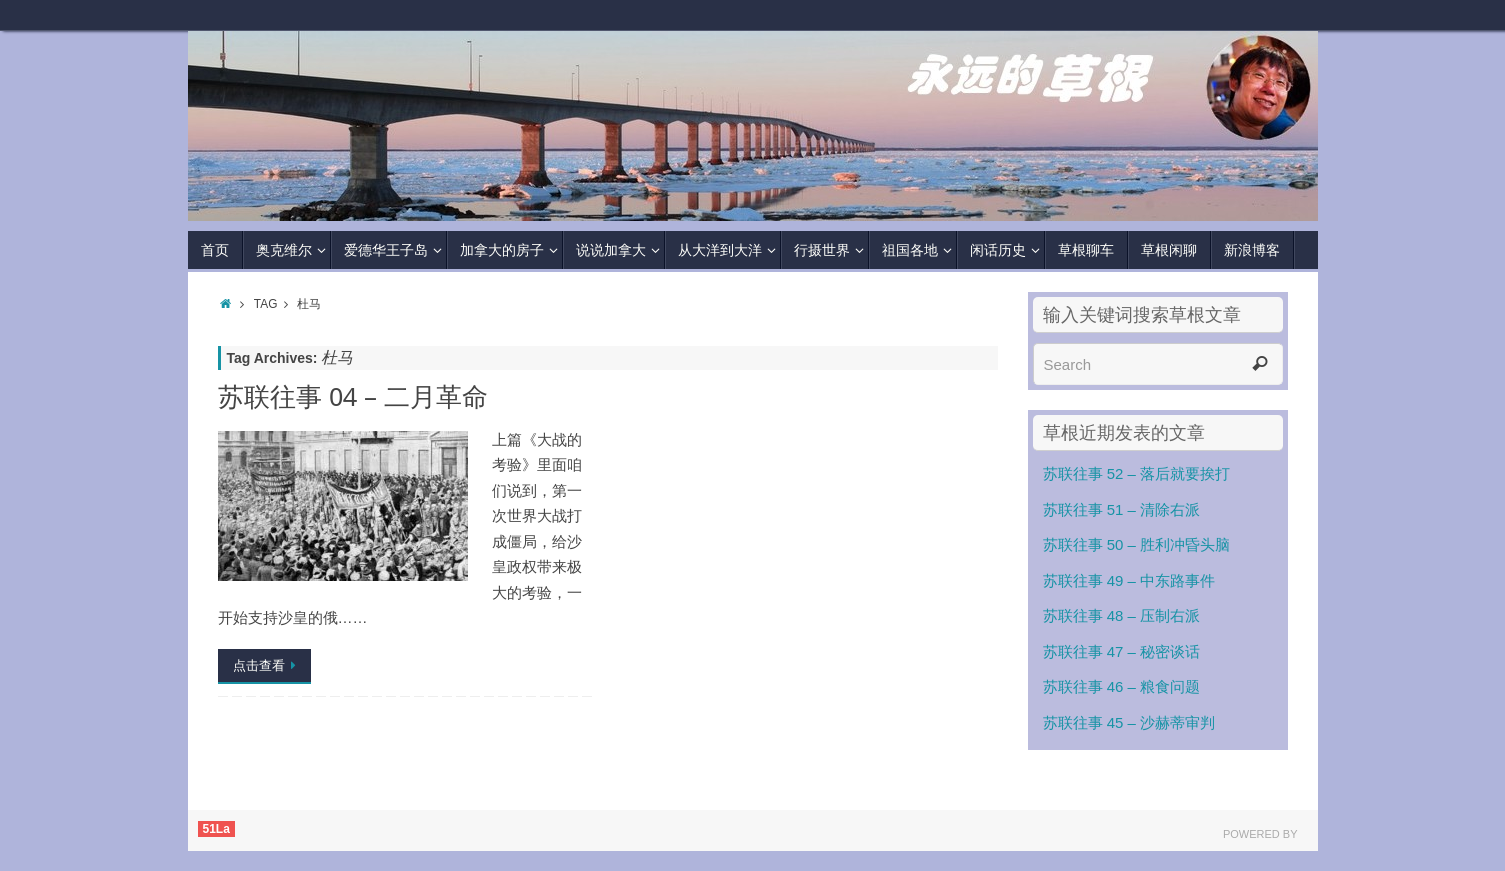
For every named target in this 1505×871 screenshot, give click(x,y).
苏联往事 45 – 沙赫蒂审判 (1129, 722)
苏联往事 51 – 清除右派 (1122, 509)
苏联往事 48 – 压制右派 (1122, 615)
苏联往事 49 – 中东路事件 (1129, 580)
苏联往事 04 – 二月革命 (353, 396)
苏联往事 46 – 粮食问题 (1122, 686)
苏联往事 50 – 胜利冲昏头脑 (1137, 544)
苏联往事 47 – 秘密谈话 (1122, 651)
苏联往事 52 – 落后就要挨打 (1137, 473)
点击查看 (268, 665)
